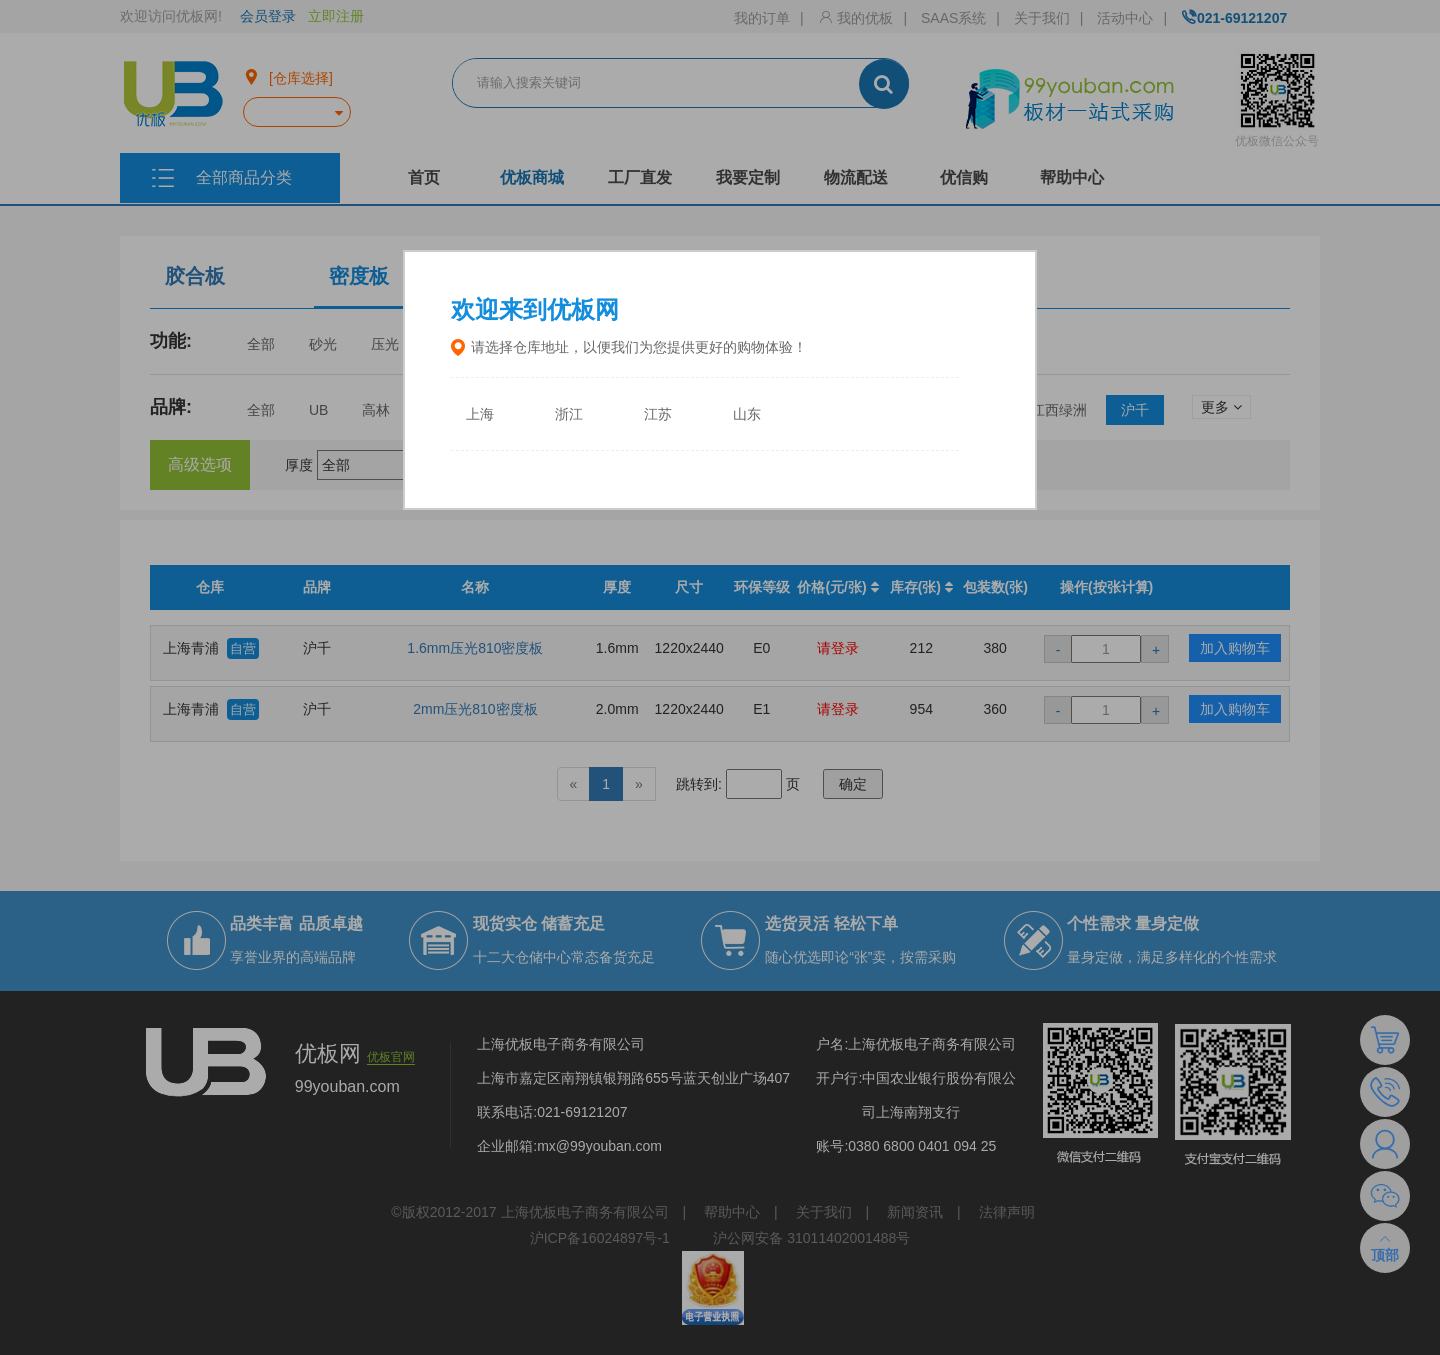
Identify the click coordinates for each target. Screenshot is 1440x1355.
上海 (480, 414)
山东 (747, 414)
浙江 (569, 414)
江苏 (658, 414)
